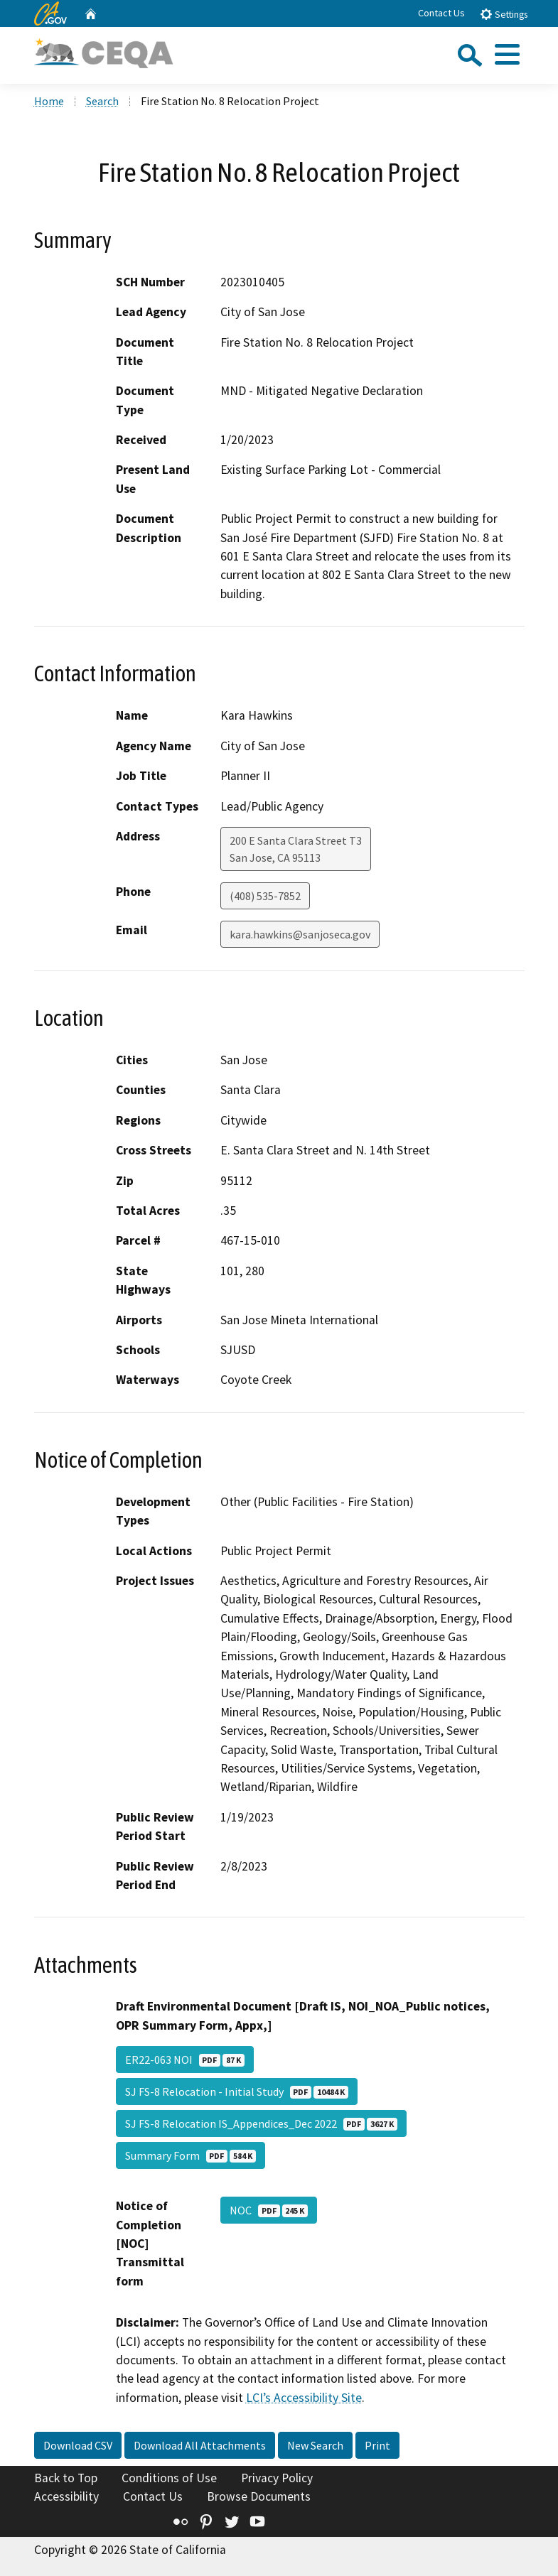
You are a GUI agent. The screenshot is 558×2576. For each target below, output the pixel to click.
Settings (503, 14)
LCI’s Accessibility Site (304, 2397)
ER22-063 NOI (185, 2059)
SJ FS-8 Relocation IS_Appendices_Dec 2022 (261, 2123)
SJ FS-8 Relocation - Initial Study (236, 2091)
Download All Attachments (200, 2445)
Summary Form (190, 2155)
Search (102, 101)
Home (49, 101)
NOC (269, 2210)
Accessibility (66, 2496)
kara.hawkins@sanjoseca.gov (300, 934)
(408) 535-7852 (265, 896)
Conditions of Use (169, 2478)
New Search (315, 2445)
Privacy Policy (277, 2478)
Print (377, 2445)
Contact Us (441, 12)
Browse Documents (259, 2496)
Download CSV (77, 2445)
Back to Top (65, 2478)
